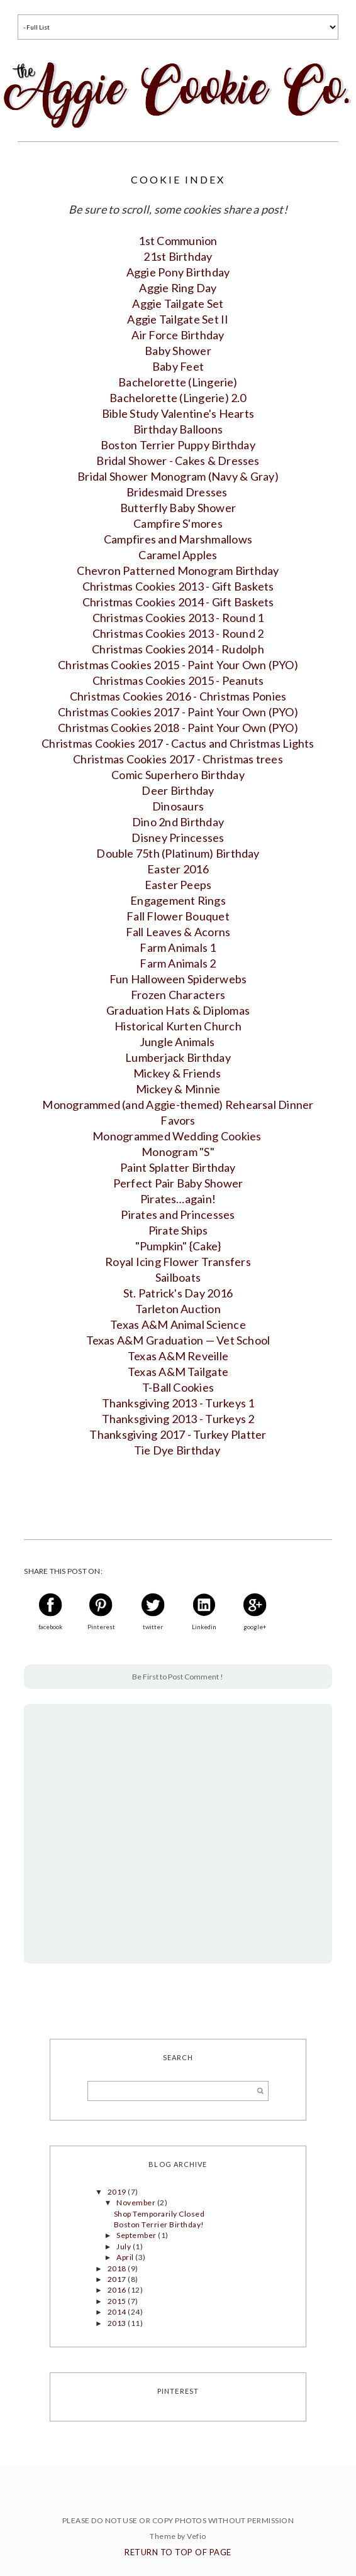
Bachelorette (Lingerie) (178, 382)
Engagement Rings (178, 900)
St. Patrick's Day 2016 (178, 1293)
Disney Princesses (177, 837)
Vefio (196, 2536)
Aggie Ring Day (177, 288)
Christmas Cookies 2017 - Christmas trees (178, 759)
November (136, 2202)
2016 (118, 2290)
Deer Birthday (178, 790)
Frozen (178, 994)
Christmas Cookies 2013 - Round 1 (178, 618)
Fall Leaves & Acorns (178, 932)
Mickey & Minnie (178, 1089)
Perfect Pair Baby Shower (178, 1183)
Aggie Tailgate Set (177, 303)
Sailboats (178, 1277)
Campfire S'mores (178, 523)
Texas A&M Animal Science (178, 1324)
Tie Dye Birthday (178, 1450)
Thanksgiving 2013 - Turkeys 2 (178, 1419)
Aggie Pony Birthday (178, 272)
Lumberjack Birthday (178, 1057)
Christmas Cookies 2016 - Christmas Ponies (178, 696)
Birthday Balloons (178, 429)
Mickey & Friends (178, 1073)
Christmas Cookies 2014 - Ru (178, 649)
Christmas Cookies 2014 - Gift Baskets (178, 602)
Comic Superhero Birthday (178, 775)
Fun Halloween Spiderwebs (178, 979)
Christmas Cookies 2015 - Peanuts (178, 680)
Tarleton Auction (178, 1309)
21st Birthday (177, 256)
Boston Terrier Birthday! (159, 2224)
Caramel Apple (177, 555)
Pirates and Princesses (178, 1214)
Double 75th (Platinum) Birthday (177, 853)
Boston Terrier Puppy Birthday (178, 445)
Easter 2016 (178, 869)
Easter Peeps (178, 885)
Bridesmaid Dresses (178, 492)
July (124, 2246)
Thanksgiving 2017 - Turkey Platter (177, 1434)
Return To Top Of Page (178, 2552)
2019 (118, 2192)
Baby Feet (178, 366)
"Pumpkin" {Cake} (178, 1246)
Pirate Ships (178, 1230)
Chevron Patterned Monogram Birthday (178, 570)
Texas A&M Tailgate (178, 1371)
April (125, 2257)
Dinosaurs (178, 806)
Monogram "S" (178, 1152)
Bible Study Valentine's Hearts (178, 413)
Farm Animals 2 (178, 963)
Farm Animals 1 (178, 947)
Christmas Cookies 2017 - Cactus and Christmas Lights (178, 743)
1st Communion (177, 241)
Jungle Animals (178, 1042)
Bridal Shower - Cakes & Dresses (177, 460)
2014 (118, 2312)
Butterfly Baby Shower (178, 508)
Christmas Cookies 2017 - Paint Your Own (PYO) (178, 712)
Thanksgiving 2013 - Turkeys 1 (178, 1403)
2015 (118, 2301)
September (137, 2235)
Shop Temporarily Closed (159, 2214)
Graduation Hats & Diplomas (178, 1010)
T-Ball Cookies (178, 1387)
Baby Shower (178, 350)
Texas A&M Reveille (178, 1356)
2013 (118, 2323)
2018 (118, 2268)
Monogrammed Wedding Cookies (178, 1136)
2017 (118, 2279)
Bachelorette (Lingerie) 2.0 (177, 398)
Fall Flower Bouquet (178, 916)
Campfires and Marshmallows (178, 539)
